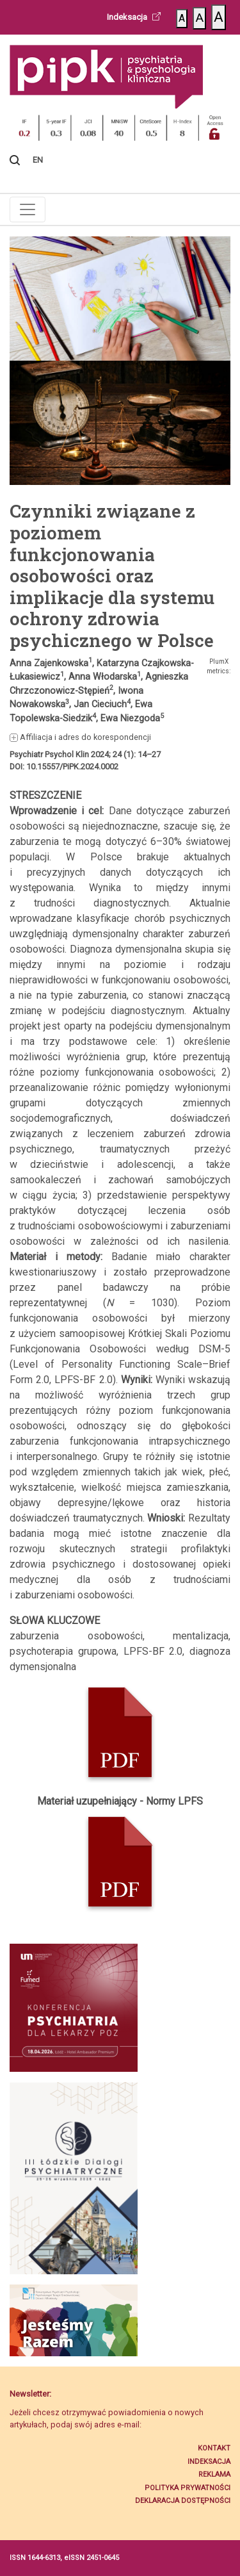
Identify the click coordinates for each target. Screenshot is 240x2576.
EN (38, 160)
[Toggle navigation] (27, 209)
